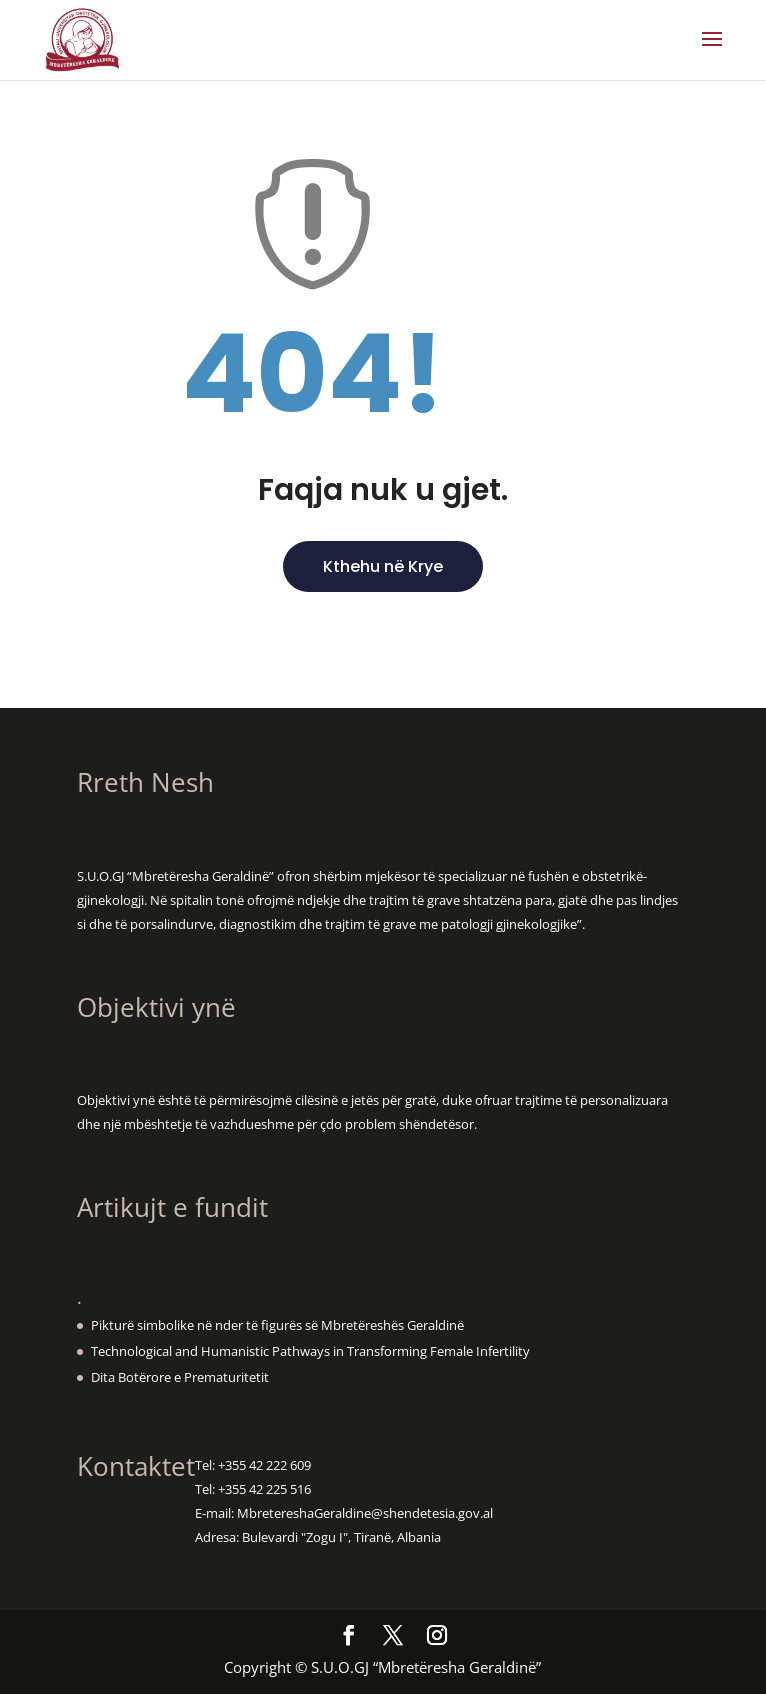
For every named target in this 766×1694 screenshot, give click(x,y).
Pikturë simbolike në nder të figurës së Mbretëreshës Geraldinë (277, 1325)
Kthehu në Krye (383, 566)
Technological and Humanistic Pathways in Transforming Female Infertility (310, 1351)
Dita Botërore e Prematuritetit (180, 1377)
